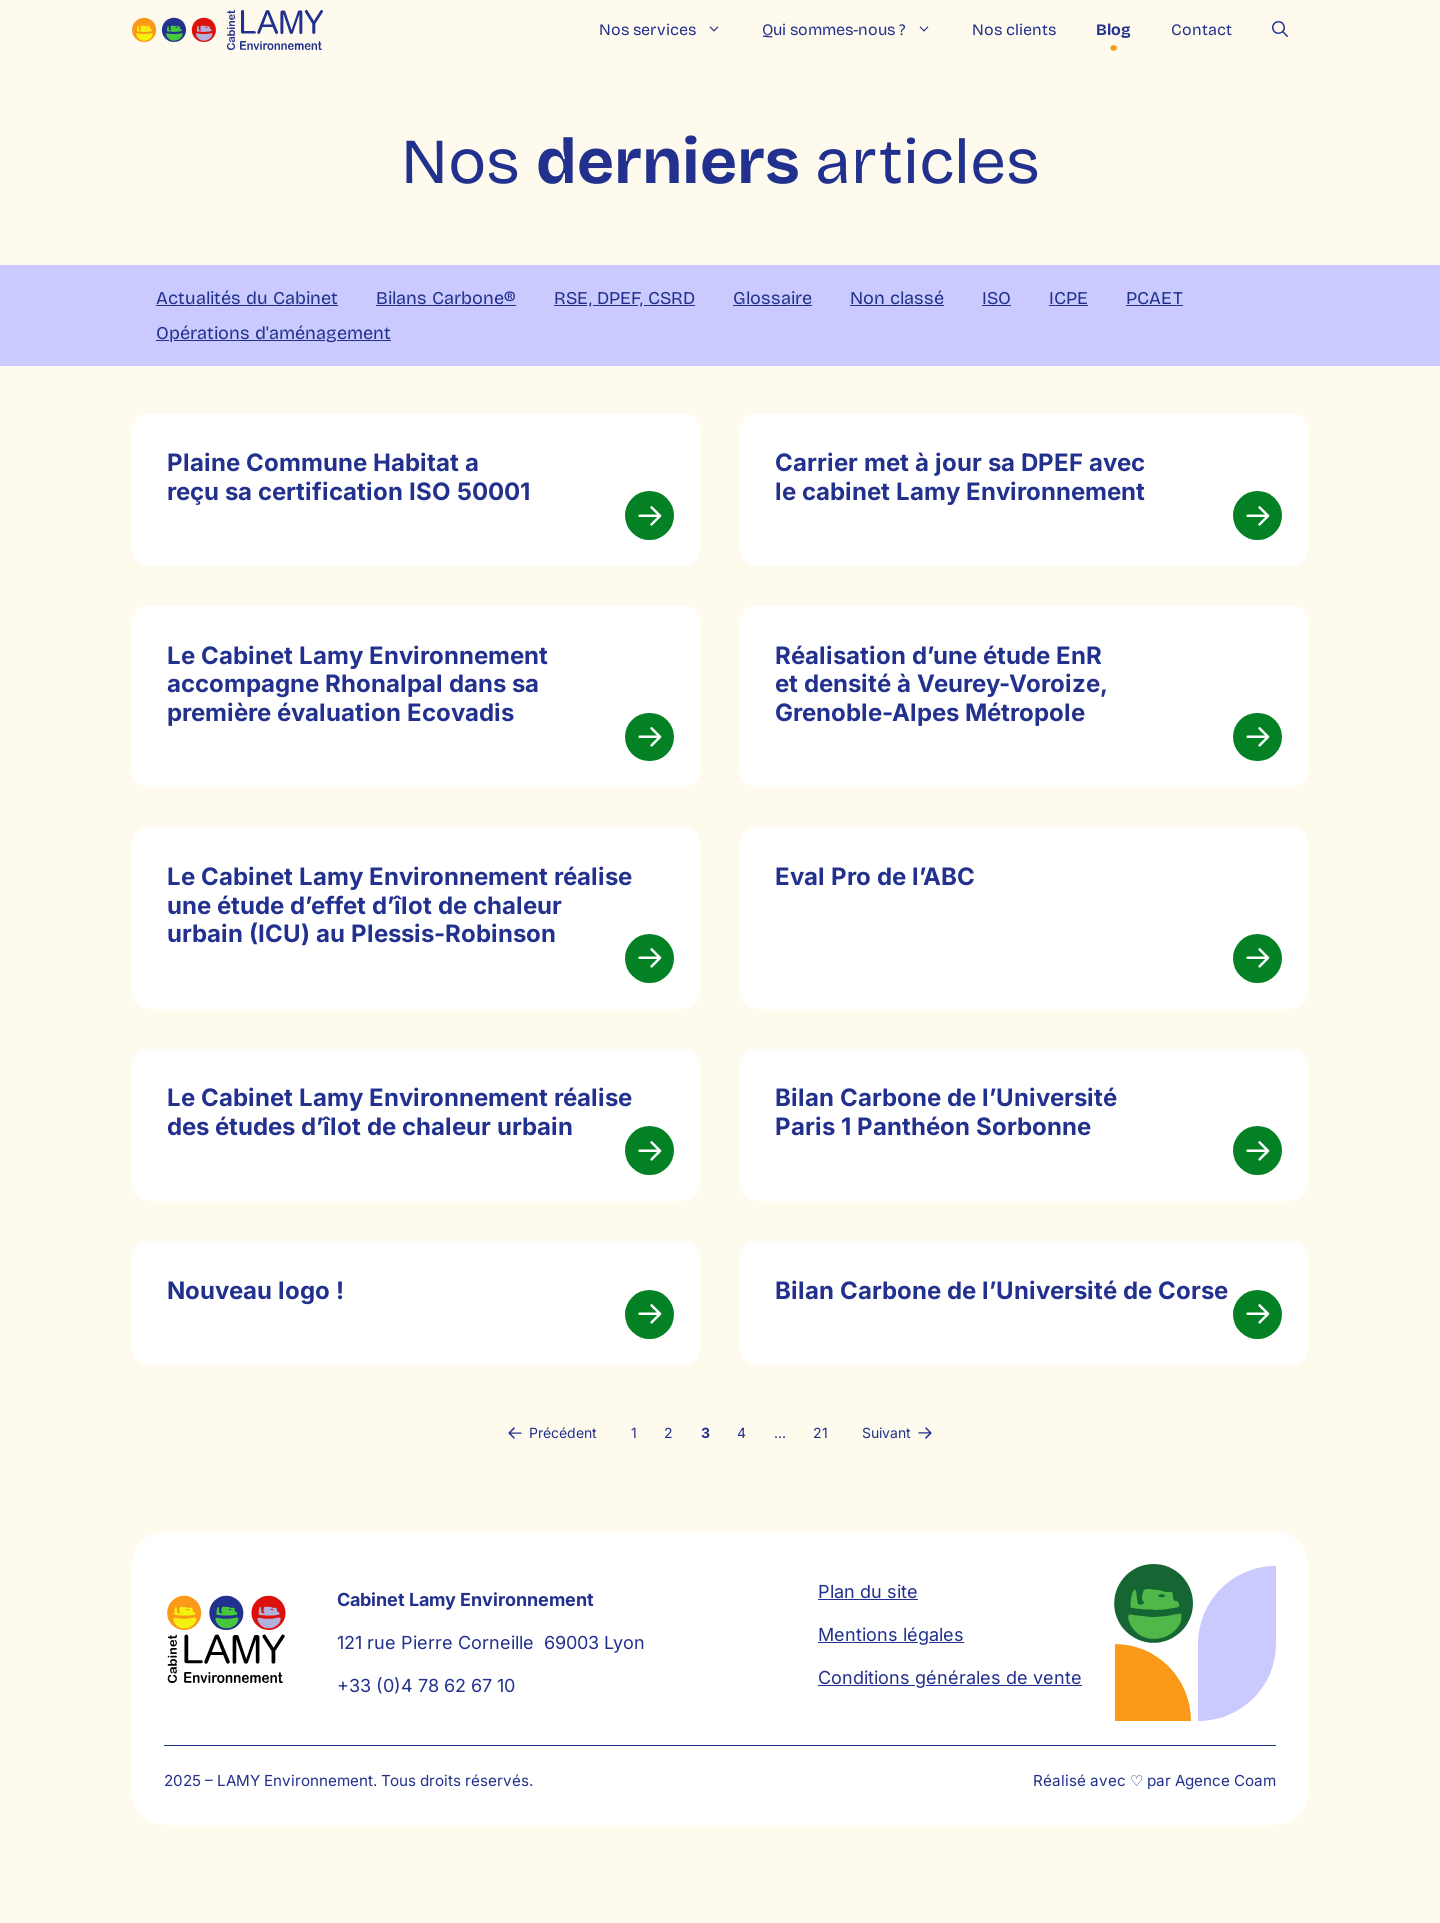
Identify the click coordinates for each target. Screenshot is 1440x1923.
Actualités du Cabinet (247, 298)
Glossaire (772, 298)
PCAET (1154, 298)
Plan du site (868, 1657)
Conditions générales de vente (950, 1743)
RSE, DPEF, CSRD (624, 298)
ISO (996, 298)
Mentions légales (891, 1700)
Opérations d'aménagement (273, 333)
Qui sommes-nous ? (857, 30)
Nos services (670, 30)
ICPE (1068, 298)
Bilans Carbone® (446, 298)
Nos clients (1014, 29)
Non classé (897, 298)
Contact (1201, 29)
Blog (1113, 29)
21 (820, 1497)
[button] (1280, 30)
